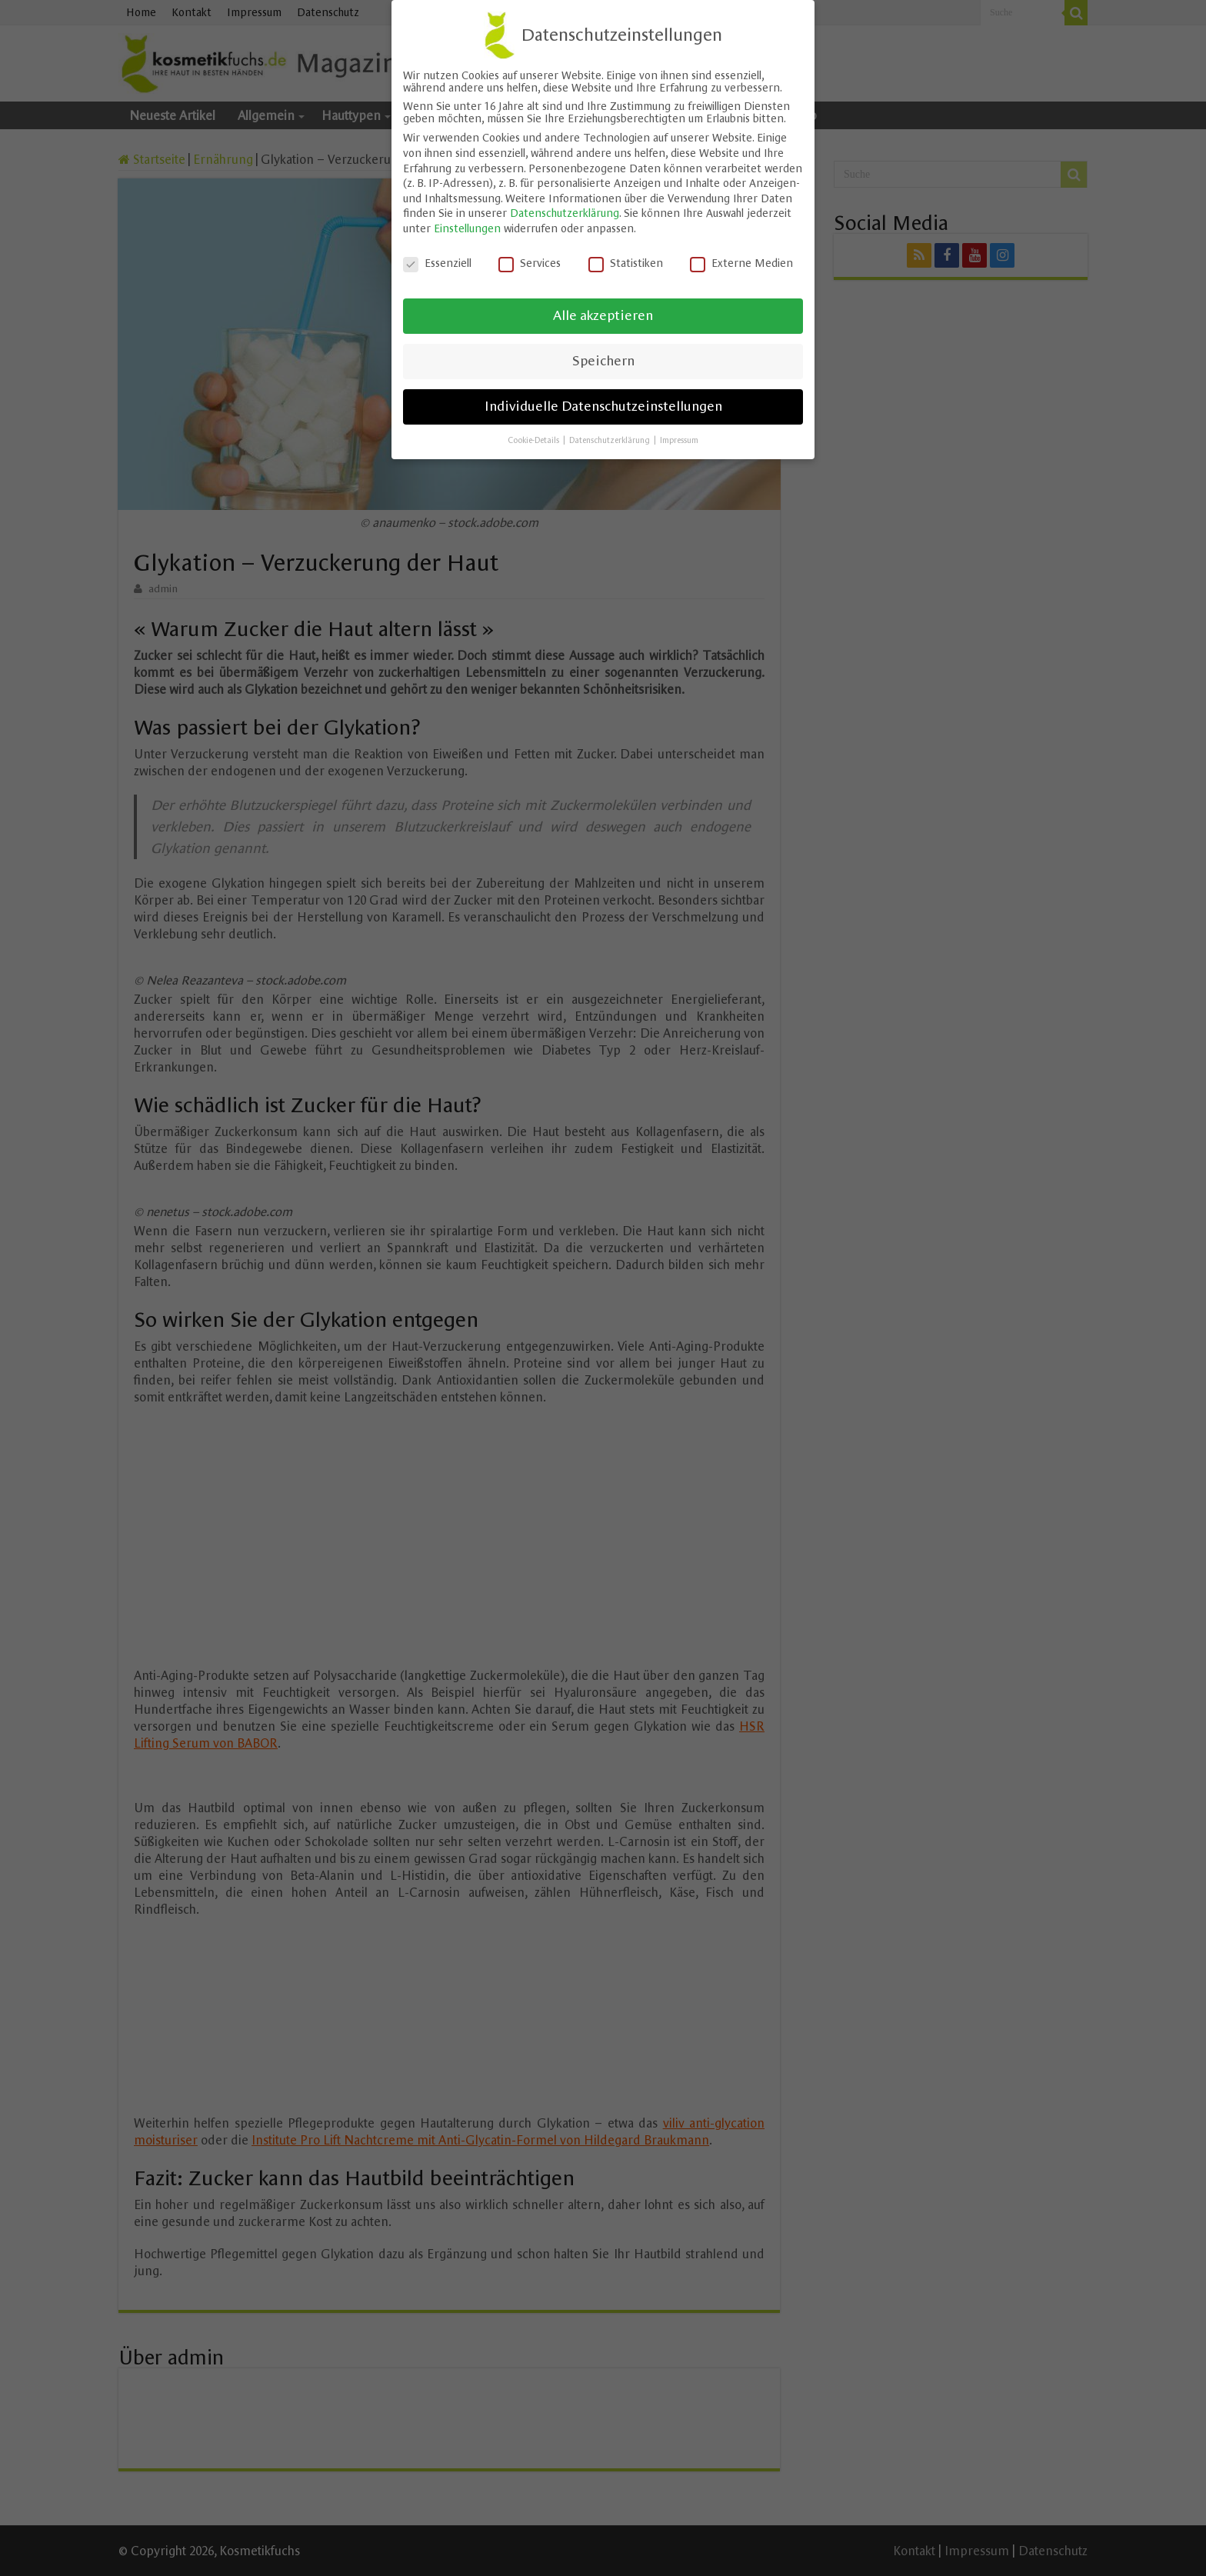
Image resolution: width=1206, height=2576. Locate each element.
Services (529, 257)
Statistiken (625, 257)
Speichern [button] (603, 355)
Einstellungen (467, 222)
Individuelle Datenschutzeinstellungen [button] (603, 400)
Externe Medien (741, 257)
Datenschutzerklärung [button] (610, 433)
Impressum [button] (679, 433)
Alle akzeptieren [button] (603, 310)
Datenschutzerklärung (564, 208)
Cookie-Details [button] (534, 433)
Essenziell (437, 257)
